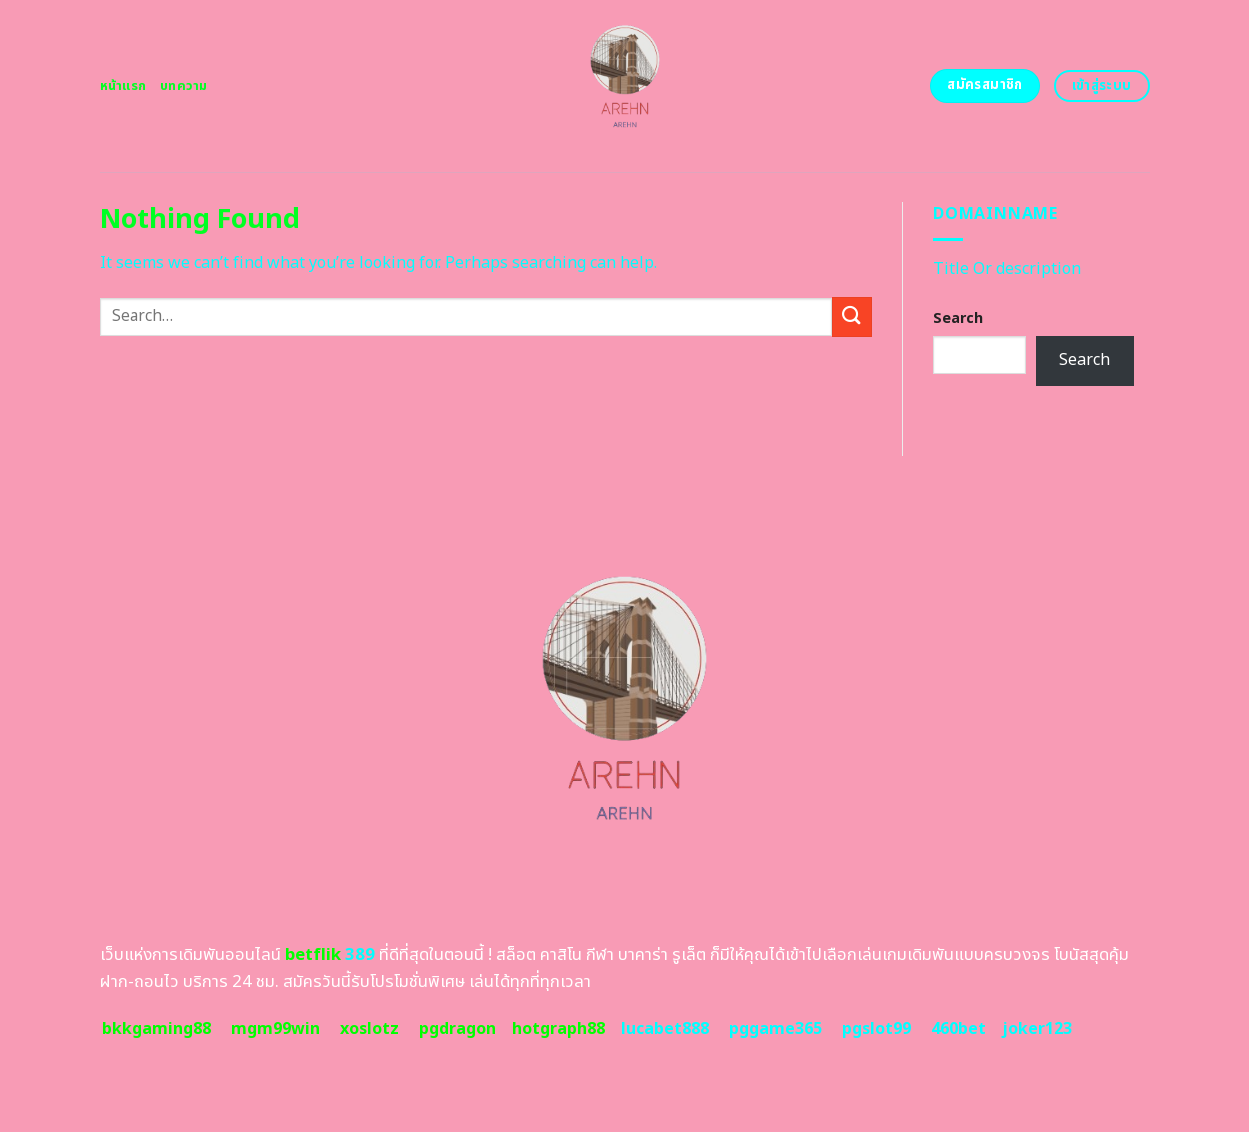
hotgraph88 (558, 1029)
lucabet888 (665, 1029)
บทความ (184, 86)
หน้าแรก (123, 86)
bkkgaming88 (156, 1029)
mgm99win (275, 1029)
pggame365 (775, 1029)
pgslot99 (876, 1029)
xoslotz (369, 1029)
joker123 (1037, 1029)
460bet (958, 1029)
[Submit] (852, 316)
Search (958, 318)
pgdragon (457, 1029)
